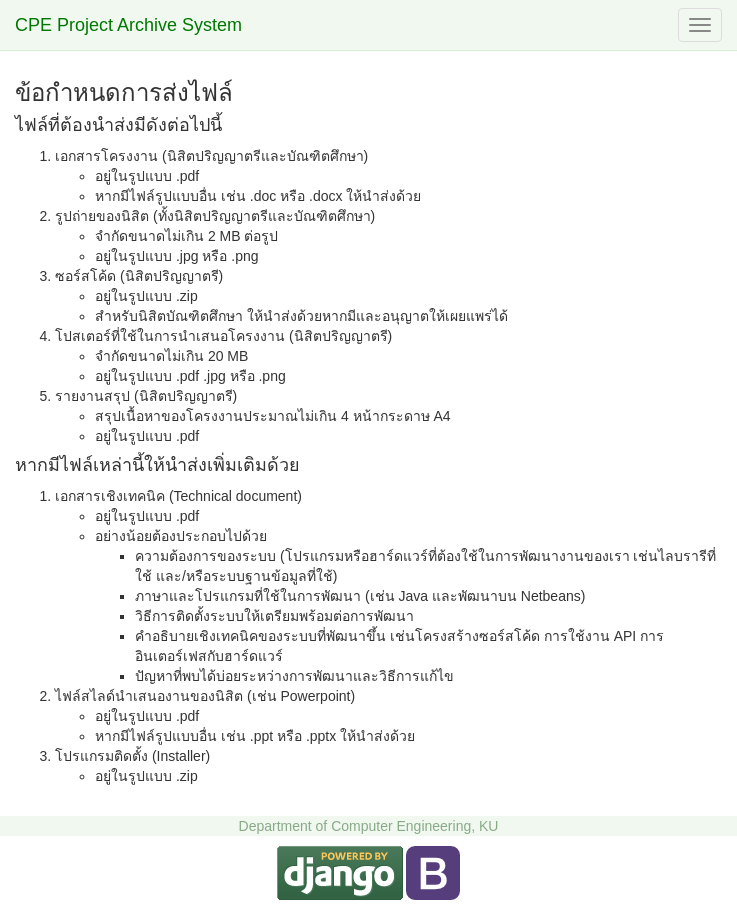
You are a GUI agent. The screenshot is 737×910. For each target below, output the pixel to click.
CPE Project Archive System (128, 25)
